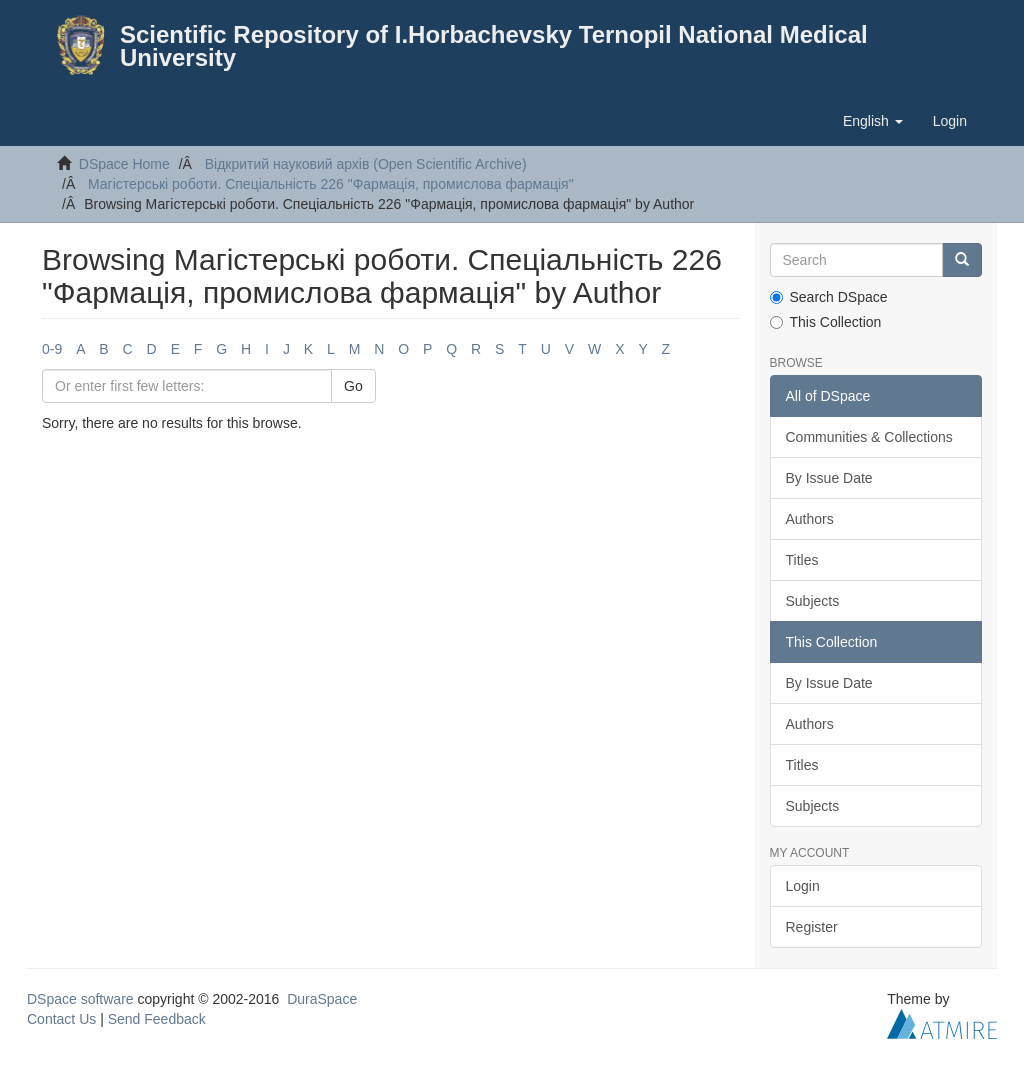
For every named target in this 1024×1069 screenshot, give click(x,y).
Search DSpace (829, 297)
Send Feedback (157, 1019)
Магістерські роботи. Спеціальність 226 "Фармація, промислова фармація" (331, 184)
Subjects (813, 601)
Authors (810, 519)
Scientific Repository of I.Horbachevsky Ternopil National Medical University (494, 46)
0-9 (52, 349)
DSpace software (80, 999)
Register (812, 927)
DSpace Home (124, 164)
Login (803, 886)
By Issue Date (829, 478)
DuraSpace (322, 999)
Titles (802, 560)
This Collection (826, 322)
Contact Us (61, 1019)
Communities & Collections (869, 437)
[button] (873, 121)
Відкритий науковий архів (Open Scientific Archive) (366, 164)
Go (353, 386)
